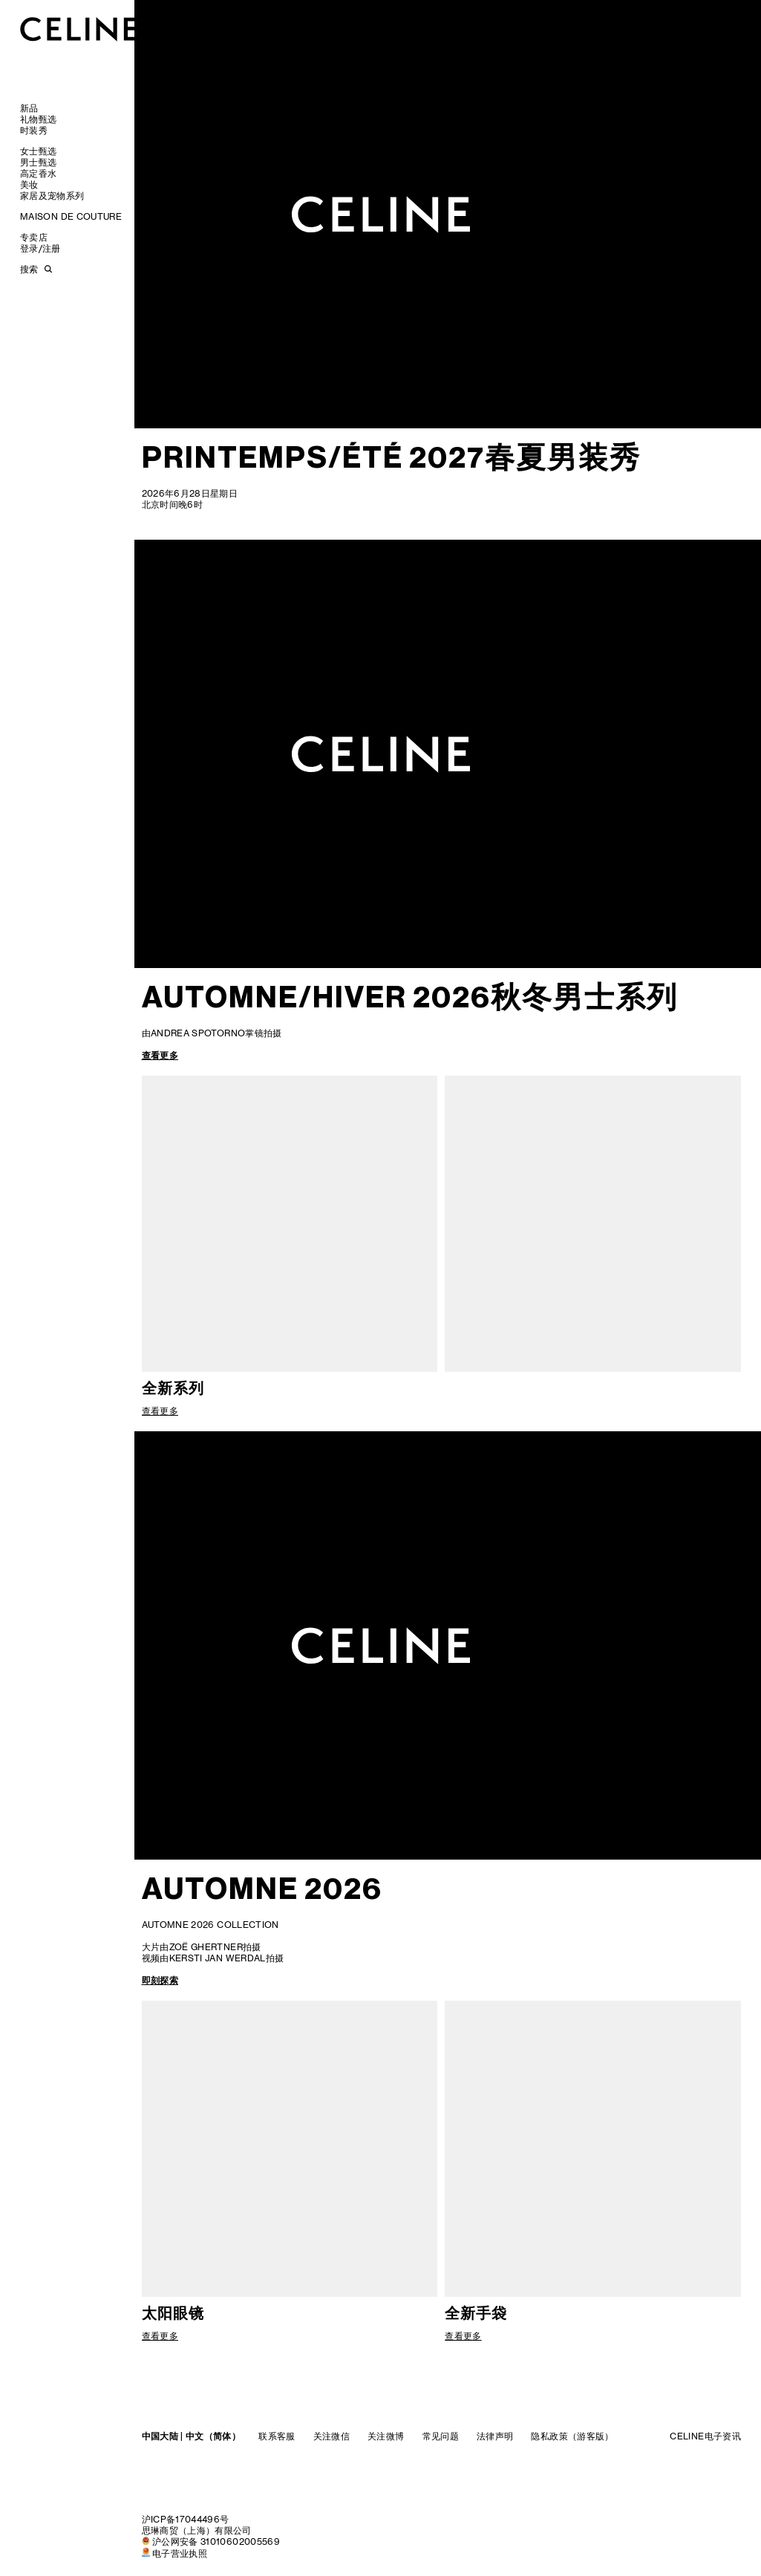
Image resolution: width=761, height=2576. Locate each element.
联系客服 (276, 2436)
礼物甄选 (38, 119)
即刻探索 (160, 1980)
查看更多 (160, 1055)
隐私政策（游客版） (572, 2436)
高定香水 (38, 173)
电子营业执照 (179, 2553)
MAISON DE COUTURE (71, 216)
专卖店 (34, 237)
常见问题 (440, 2436)
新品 (29, 108)
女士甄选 (38, 151)
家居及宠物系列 (52, 195)
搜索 (29, 269)
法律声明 (495, 2436)
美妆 (29, 184)
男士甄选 (38, 162)
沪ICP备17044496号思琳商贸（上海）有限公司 (197, 2525)
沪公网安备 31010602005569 (216, 2541)
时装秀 (34, 130)
